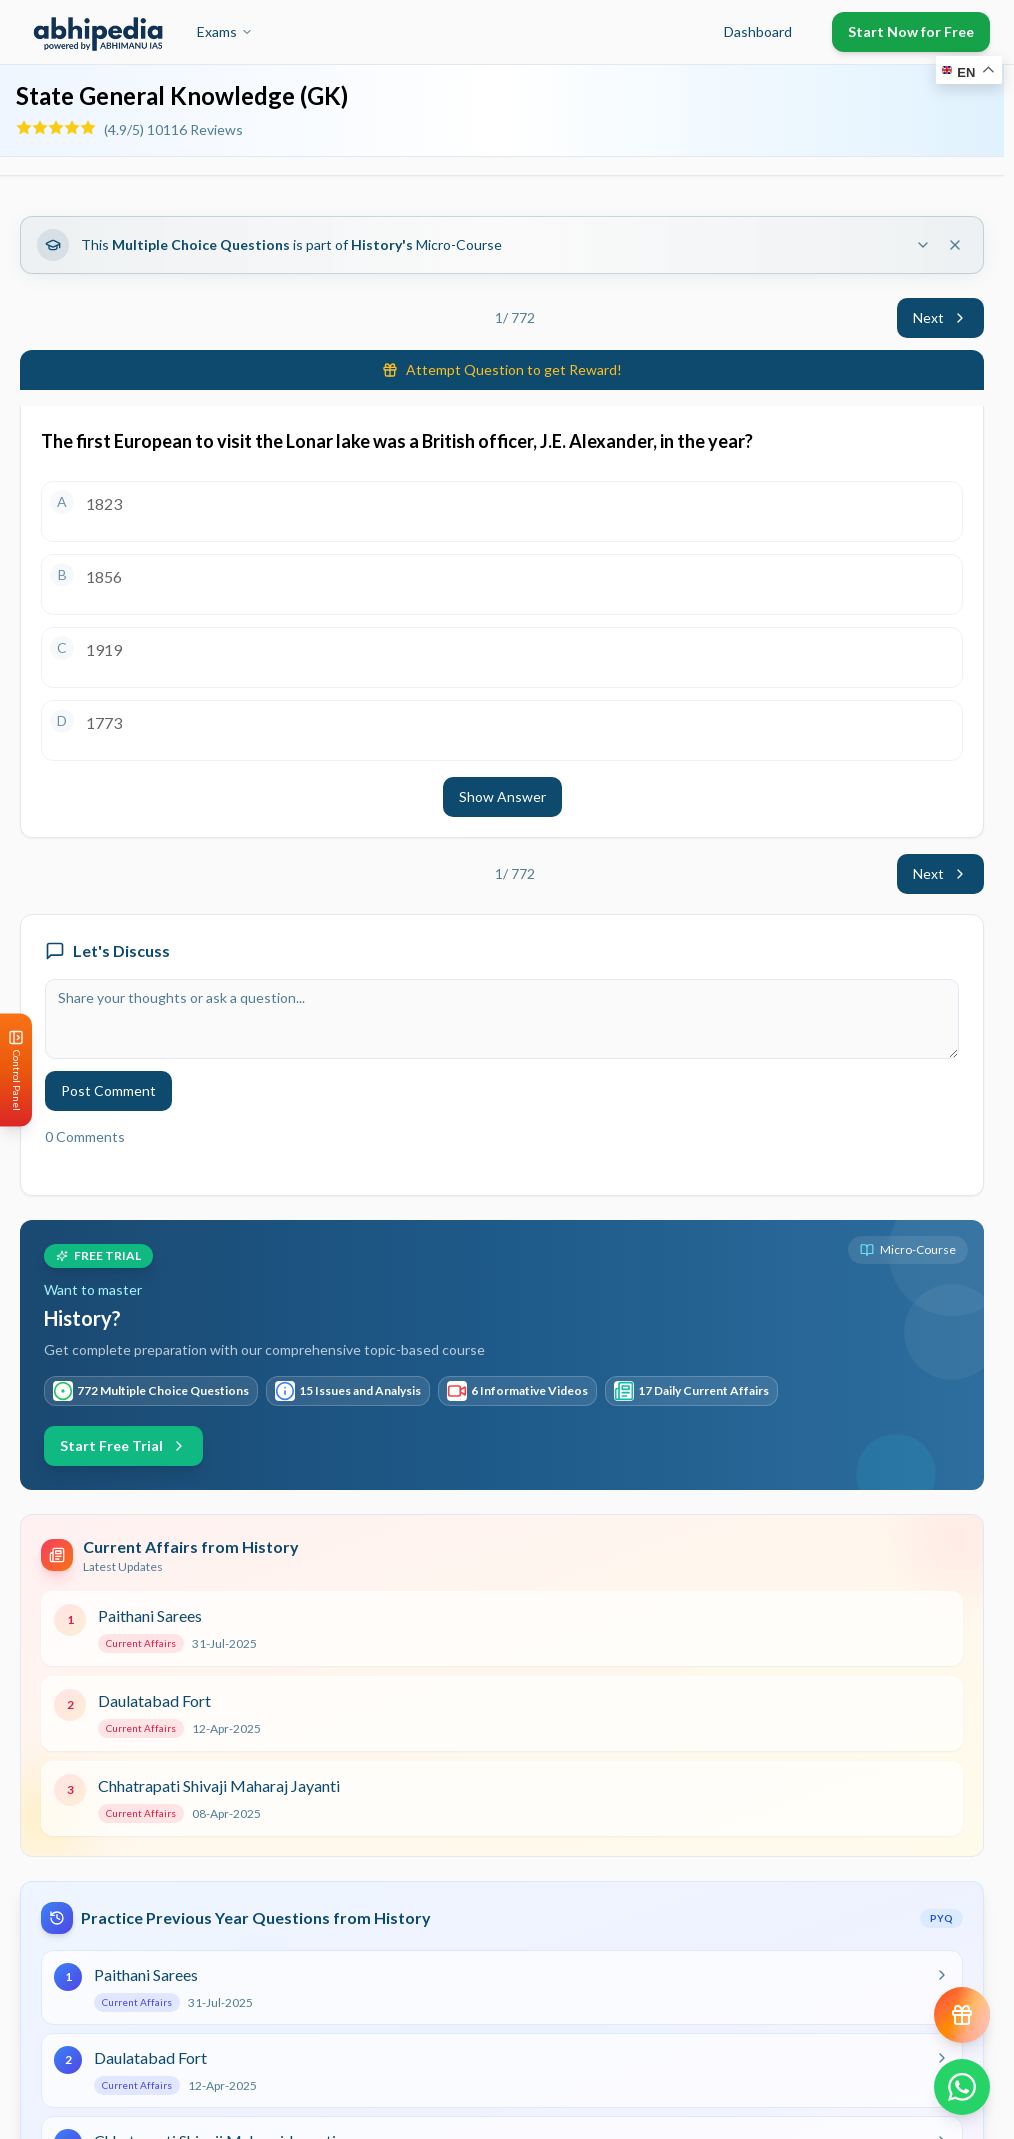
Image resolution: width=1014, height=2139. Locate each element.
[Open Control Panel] (16, 1069)
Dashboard (758, 31)
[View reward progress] (962, 2015)
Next (940, 317)
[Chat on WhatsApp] (962, 2087)
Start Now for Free (911, 31)
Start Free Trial (123, 1445)
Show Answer (502, 796)
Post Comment (108, 1090)
